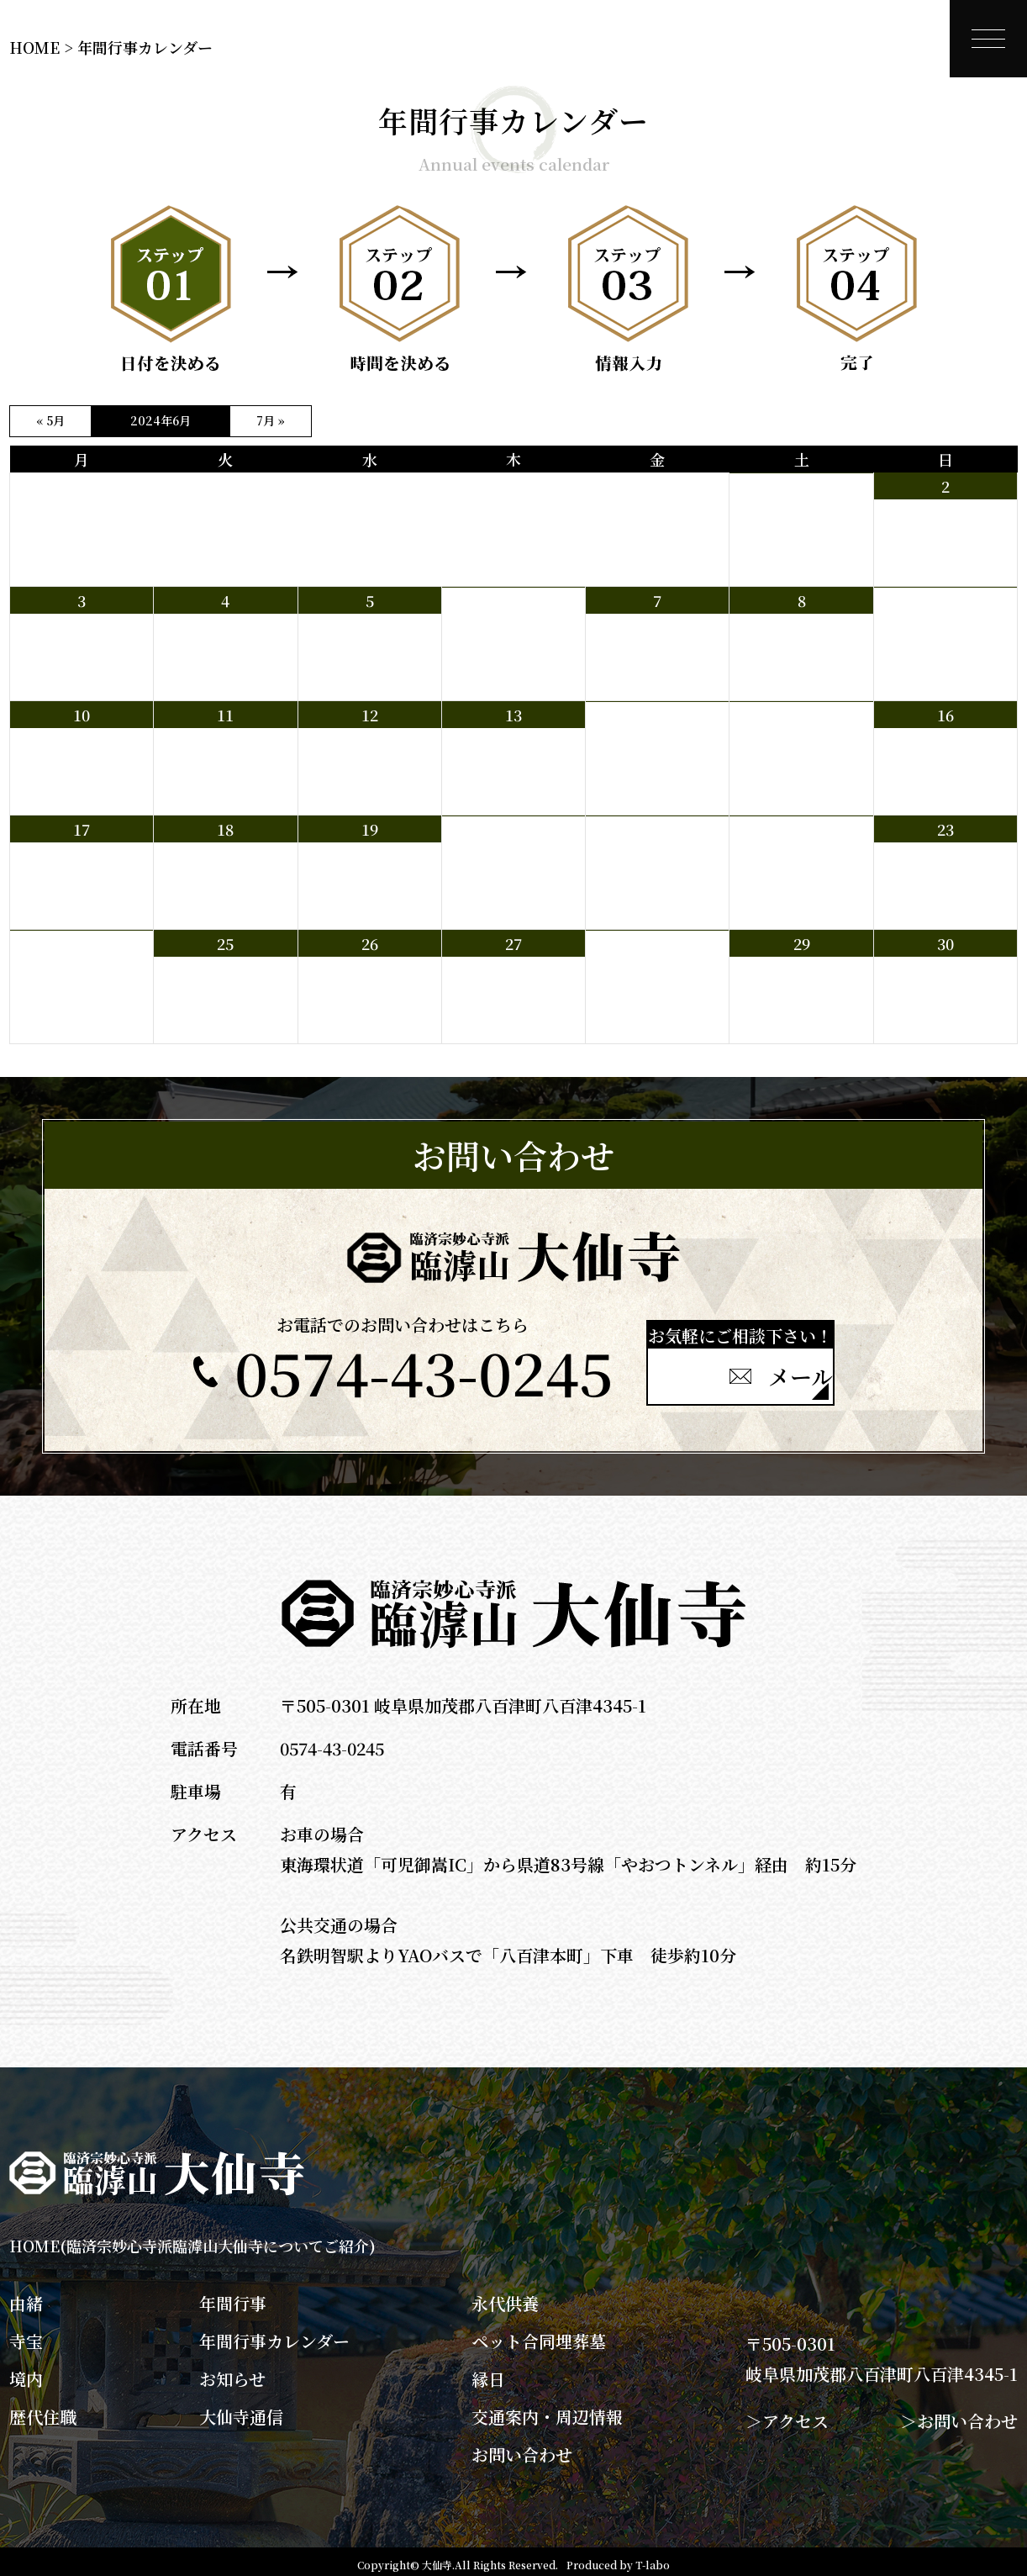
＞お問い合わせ (959, 2414)
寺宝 (26, 2334)
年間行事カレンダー (274, 2334)
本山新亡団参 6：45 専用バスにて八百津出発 (80, 981)
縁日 (488, 2372)
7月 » (270, 420)
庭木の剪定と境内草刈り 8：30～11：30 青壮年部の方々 (654, 867)
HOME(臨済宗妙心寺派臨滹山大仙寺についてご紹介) (192, 2238)
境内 (26, 2372)
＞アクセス (787, 2414)
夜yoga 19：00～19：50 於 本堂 (657, 752)
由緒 (26, 2296)
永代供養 (505, 2296)
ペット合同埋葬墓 (538, 2334)
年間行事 (232, 2296)
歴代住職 (42, 2410)
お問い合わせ (521, 2448)
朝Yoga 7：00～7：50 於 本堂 (945, 629)
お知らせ (232, 2372)
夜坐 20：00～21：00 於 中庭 (509, 638)
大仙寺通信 (241, 2410)
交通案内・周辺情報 (547, 2410)
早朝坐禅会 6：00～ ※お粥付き (800, 524)
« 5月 (50, 420)
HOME (34, 47)
